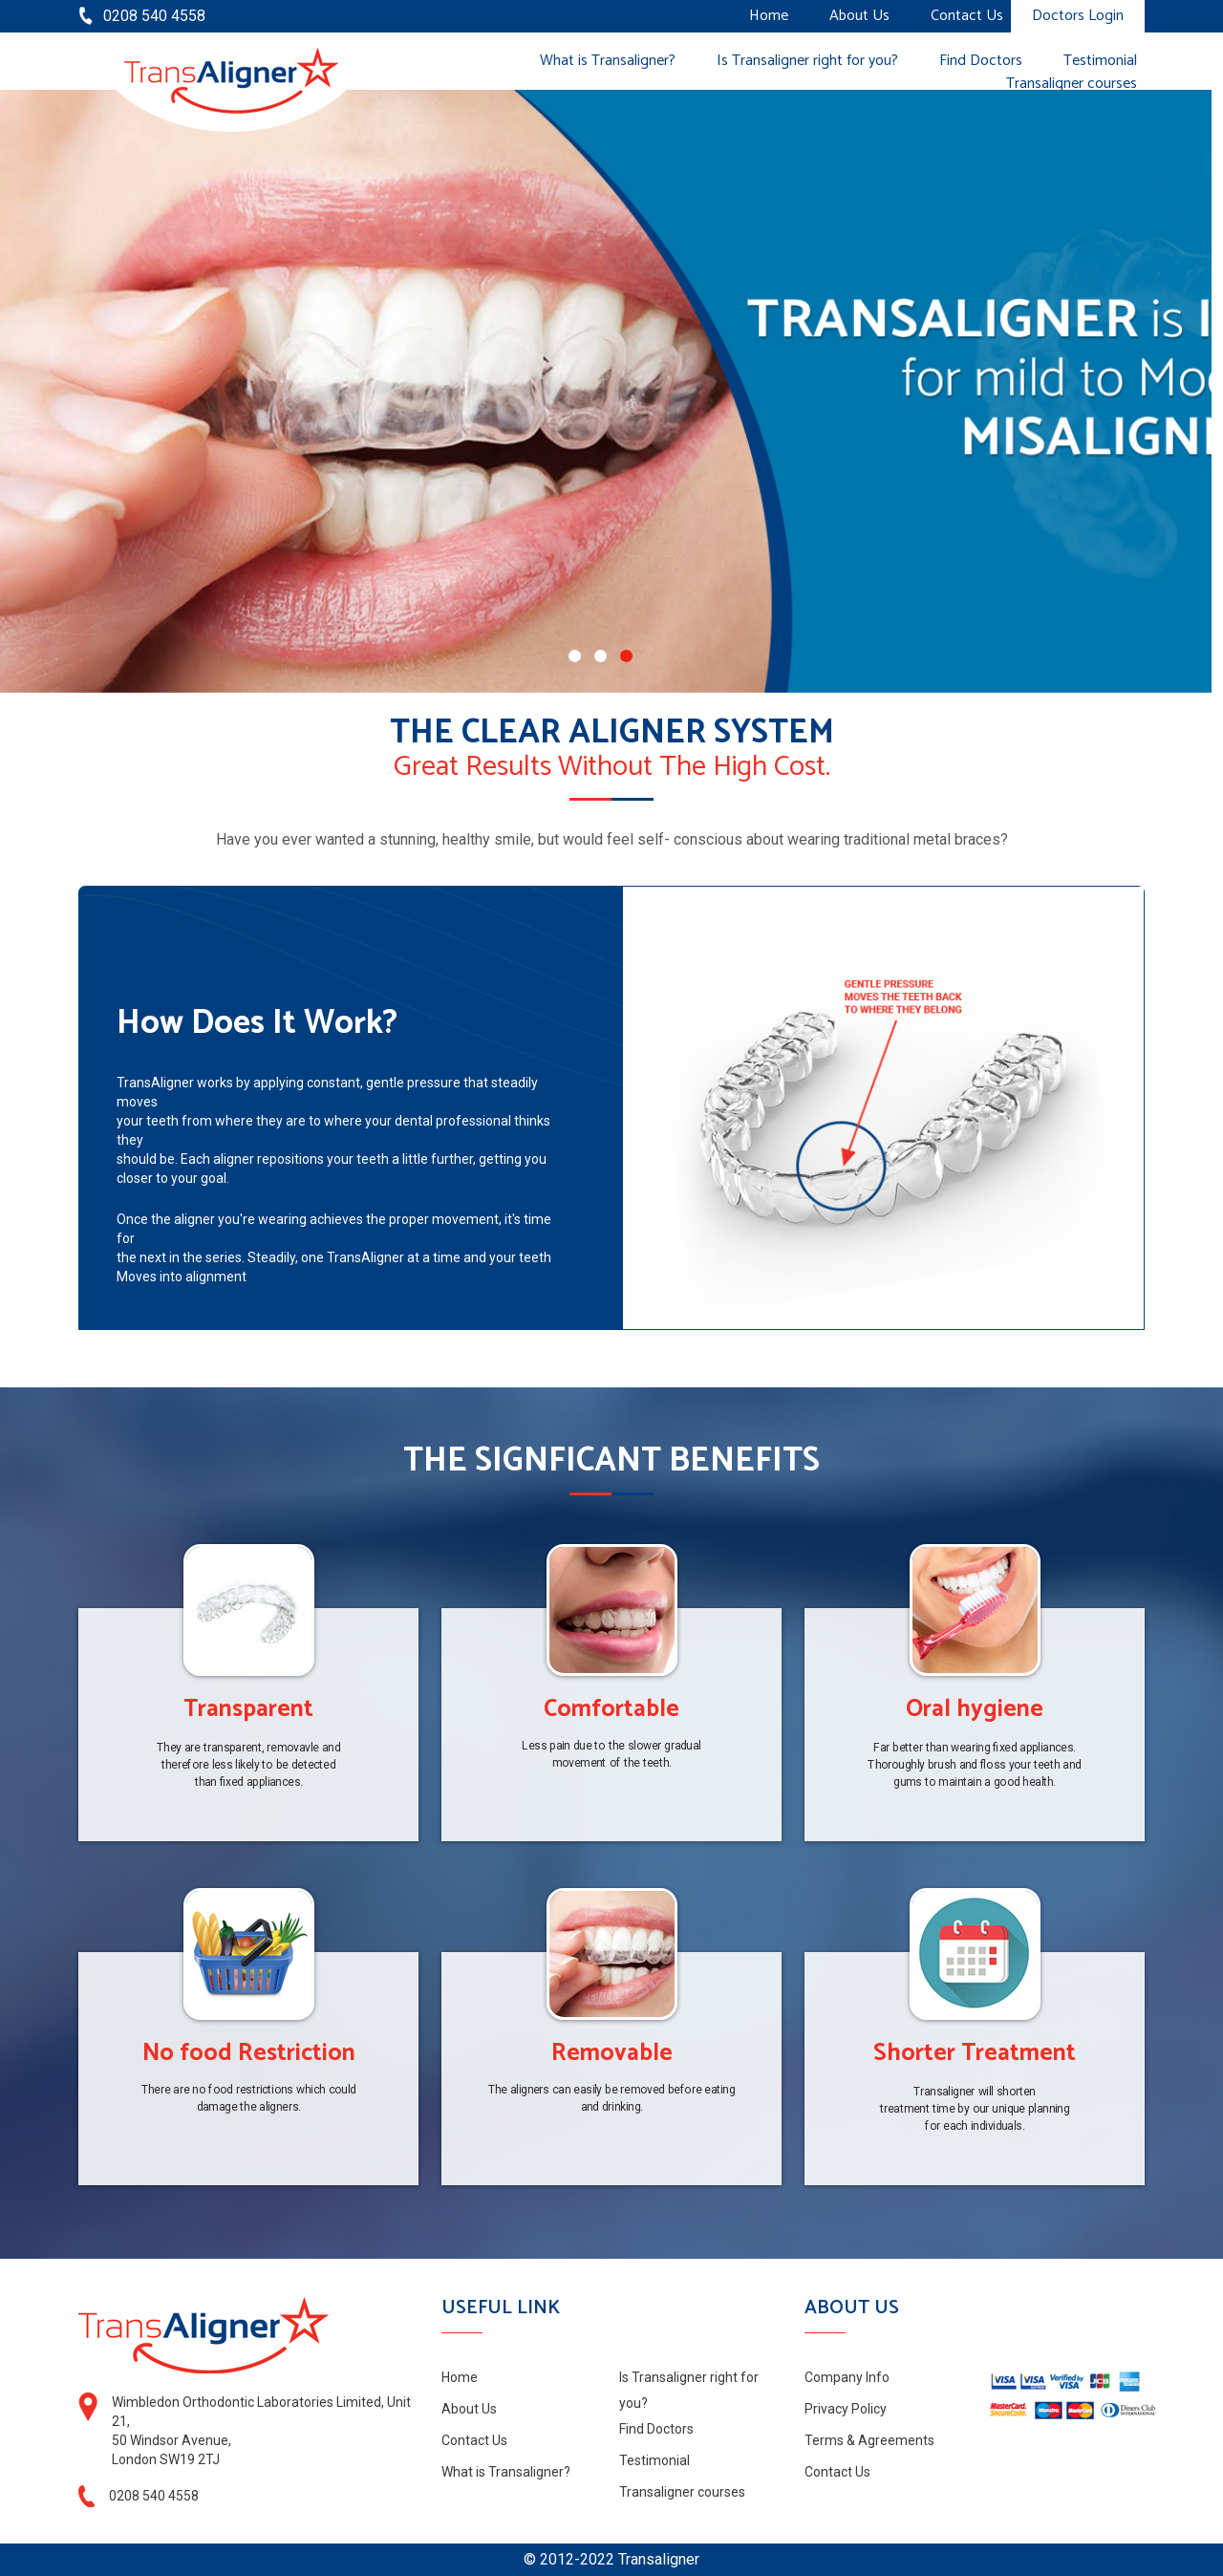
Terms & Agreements (869, 2440)
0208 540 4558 (154, 16)
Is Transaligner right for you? (807, 61)
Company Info (847, 2377)
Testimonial (1100, 61)
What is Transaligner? (608, 61)
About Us (859, 16)
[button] (575, 656)
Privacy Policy (846, 2408)
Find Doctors (980, 61)
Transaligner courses (1071, 84)
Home (768, 16)
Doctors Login (1078, 16)
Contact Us (967, 16)
